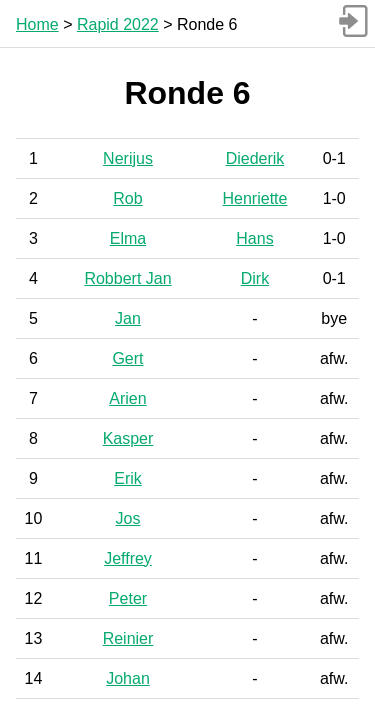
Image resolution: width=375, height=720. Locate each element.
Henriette (255, 198)
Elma (128, 238)
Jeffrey (128, 558)
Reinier (128, 638)
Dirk (255, 278)
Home (37, 24)
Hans (254, 238)
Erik (128, 478)
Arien (127, 398)
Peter (128, 598)
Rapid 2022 (118, 24)
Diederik (255, 158)
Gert (127, 358)
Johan (128, 678)
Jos (128, 518)
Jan (128, 318)
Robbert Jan (127, 278)
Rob (127, 198)
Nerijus (128, 158)
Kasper (128, 438)
